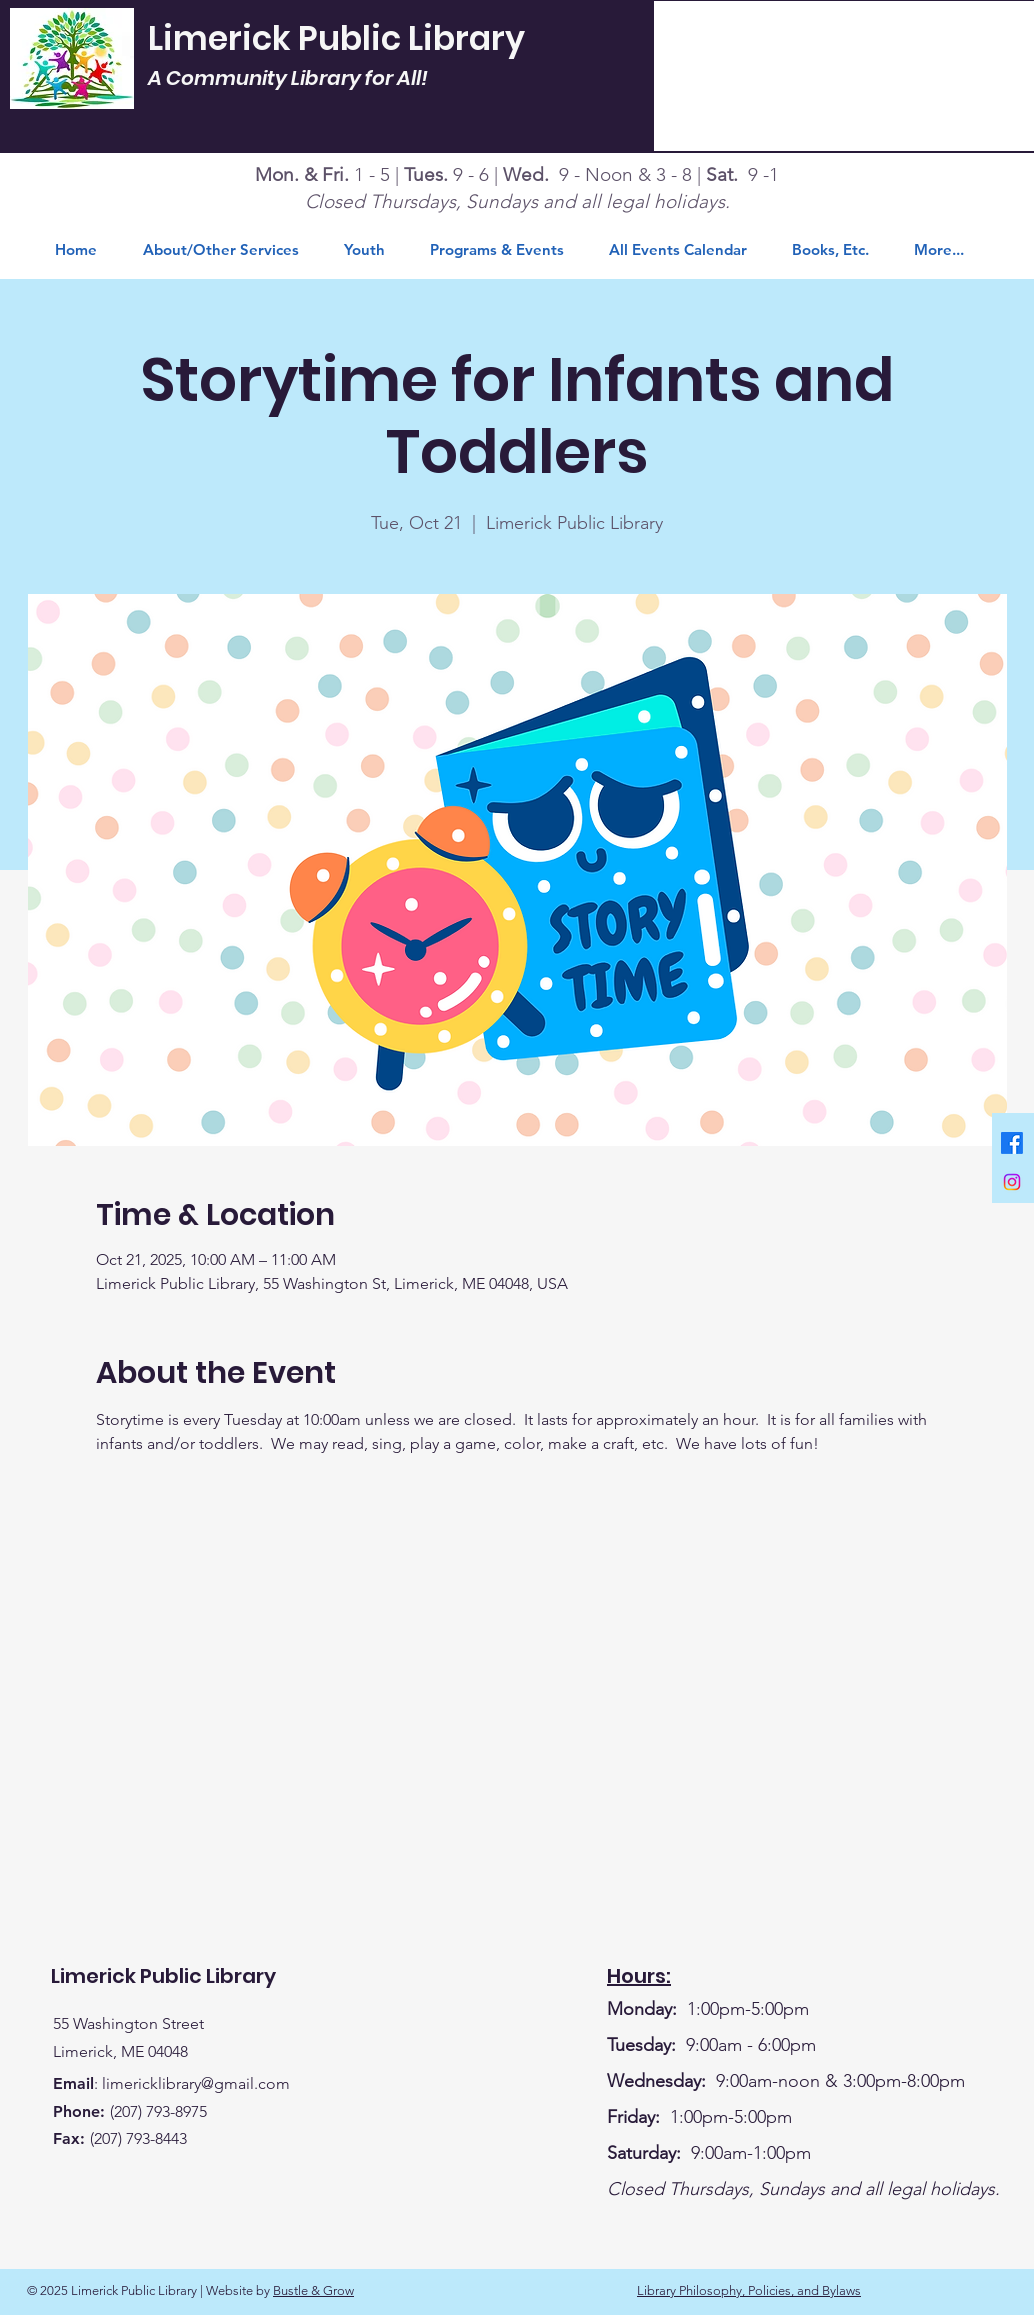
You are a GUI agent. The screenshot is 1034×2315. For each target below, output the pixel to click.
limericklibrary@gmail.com (196, 2083)
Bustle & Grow (313, 2290)
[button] (838, 250)
